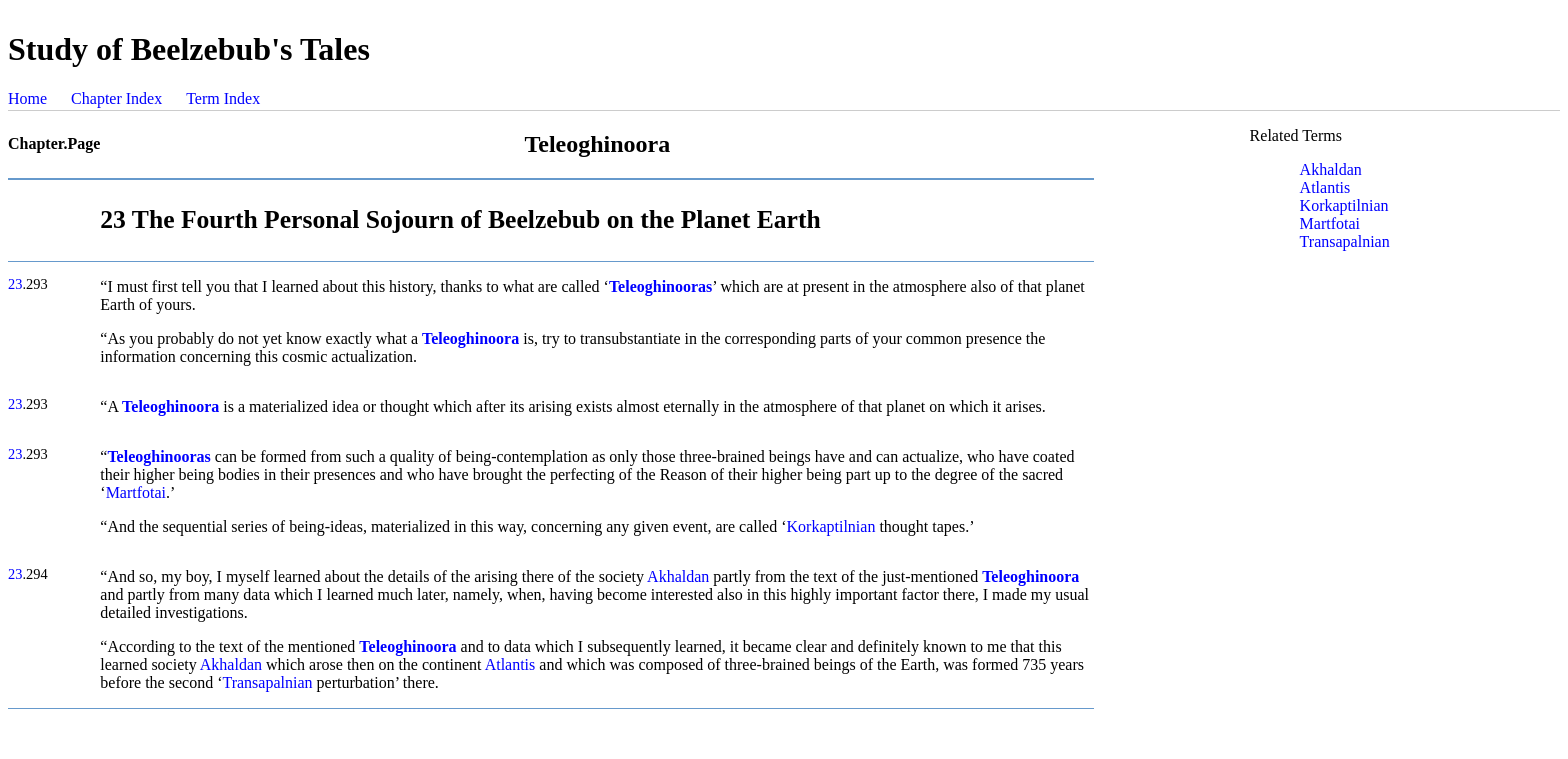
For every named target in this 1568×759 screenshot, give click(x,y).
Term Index (223, 98)
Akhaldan (678, 576)
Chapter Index (116, 98)
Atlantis (510, 664)
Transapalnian (267, 682)
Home (27, 98)
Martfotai (136, 492)
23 (15, 284)
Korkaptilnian (831, 526)
